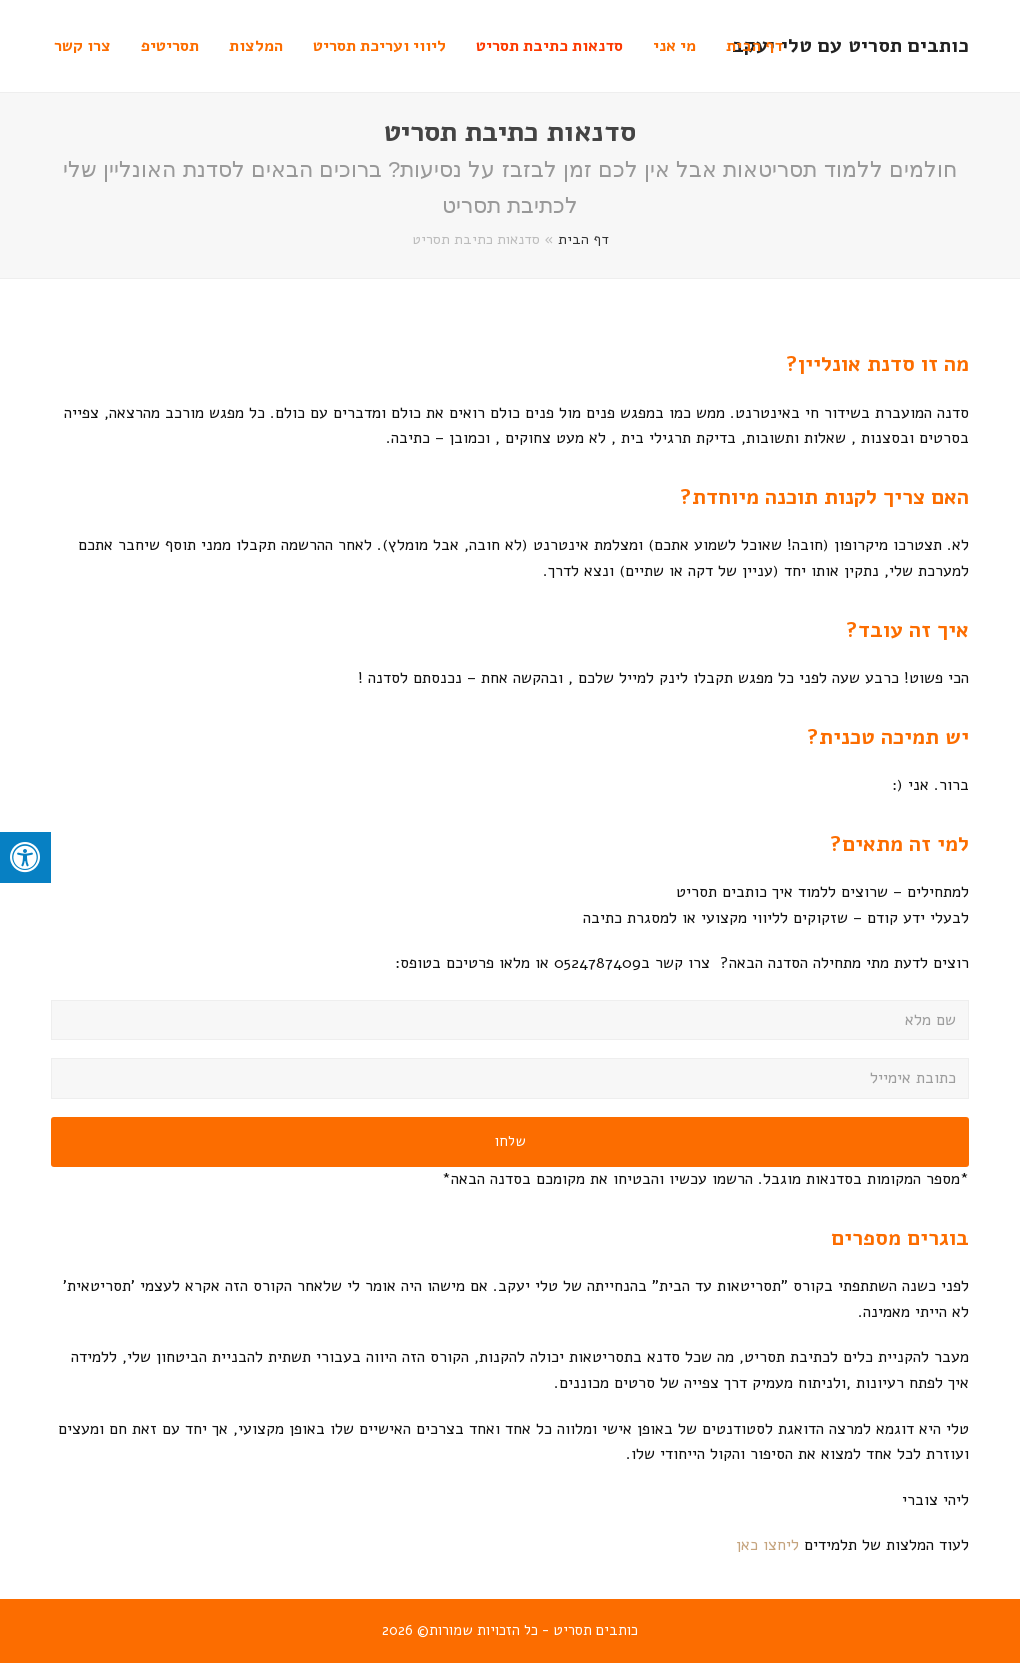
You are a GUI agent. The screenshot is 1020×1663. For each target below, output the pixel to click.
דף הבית (583, 239)
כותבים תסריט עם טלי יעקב (850, 45)
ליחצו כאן (765, 1545)
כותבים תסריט (595, 1630)
